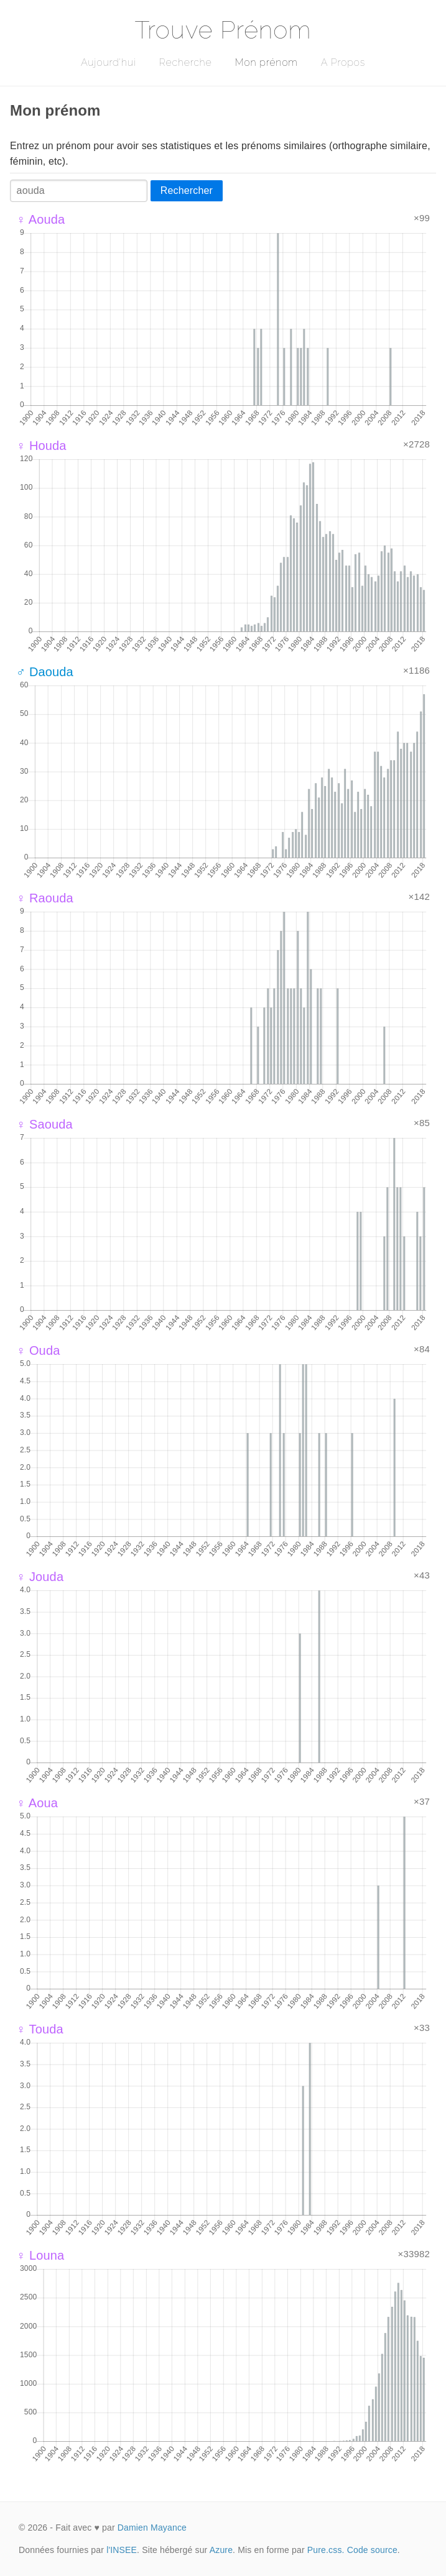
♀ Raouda (44, 898)
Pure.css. (326, 2550)
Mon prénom (266, 62)
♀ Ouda (38, 1350)
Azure (221, 2550)
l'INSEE (121, 2550)
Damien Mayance (152, 2527)
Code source (372, 2550)
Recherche (185, 62)
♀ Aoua (37, 1803)
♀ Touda (39, 2029)
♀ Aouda (40, 219)
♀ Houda (41, 445)
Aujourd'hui (108, 62)
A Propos (343, 62)
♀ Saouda (44, 1124)
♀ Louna (40, 2255)
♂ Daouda (44, 672)
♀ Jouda (39, 1577)
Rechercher (186, 190)
